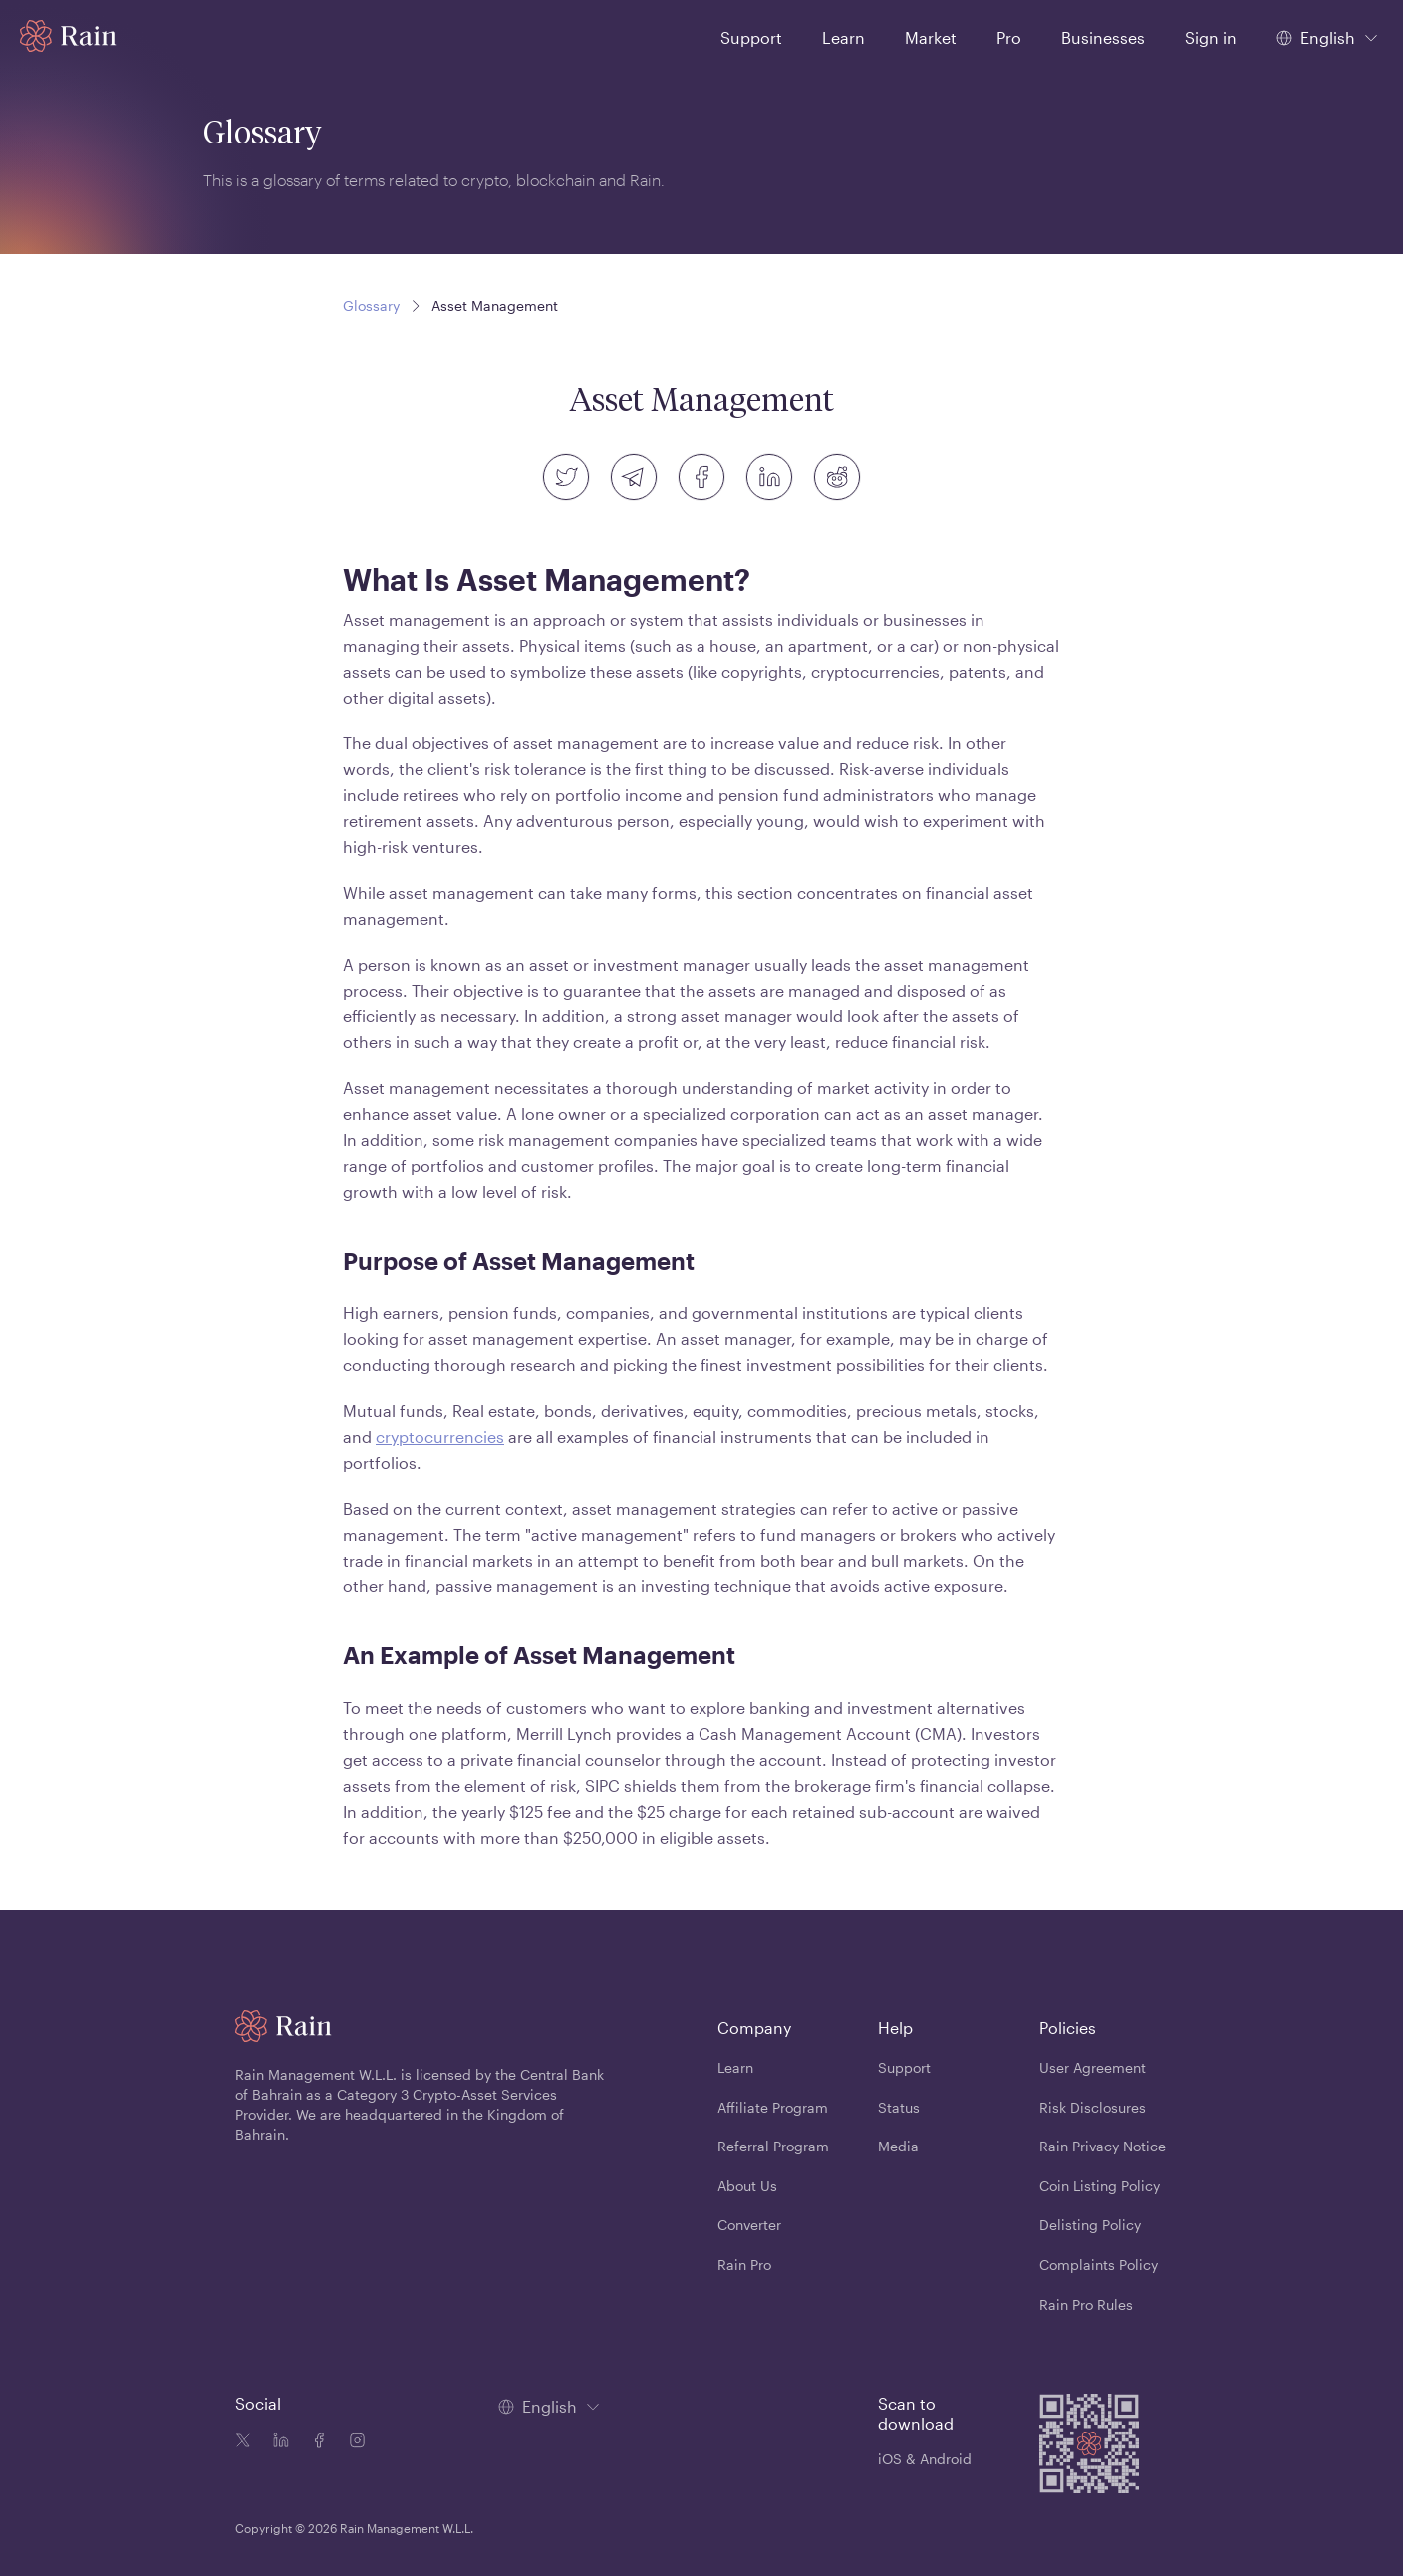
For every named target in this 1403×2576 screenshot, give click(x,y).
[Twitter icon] (243, 2442)
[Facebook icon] (315, 2442)
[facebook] (701, 477)
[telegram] (634, 477)
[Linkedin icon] (277, 2442)
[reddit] (837, 477)
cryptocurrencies (440, 1436)
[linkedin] (769, 477)
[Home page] (68, 36)
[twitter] (566, 477)
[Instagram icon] (353, 2442)
